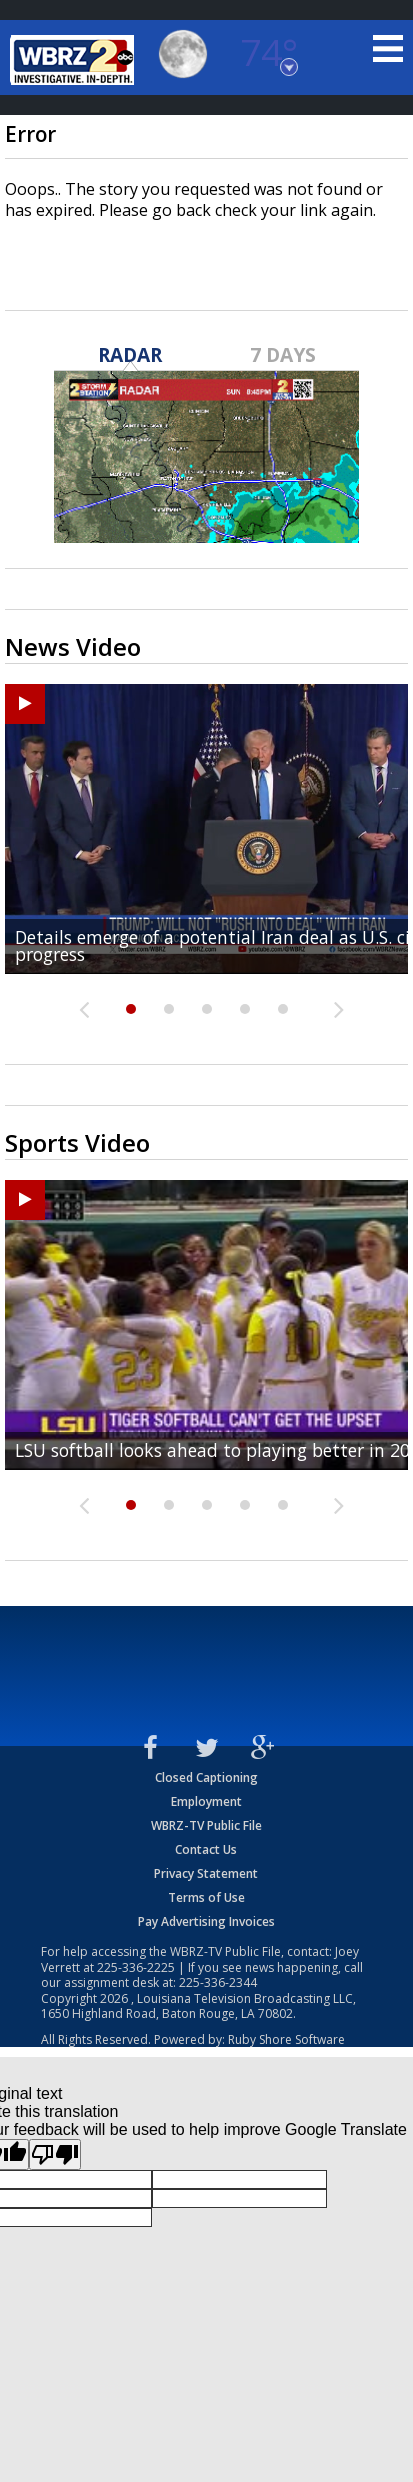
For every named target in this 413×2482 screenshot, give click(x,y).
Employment (206, 1801)
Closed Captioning (206, 1777)
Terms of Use (206, 1897)
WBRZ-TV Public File (206, 1825)
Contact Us (206, 1849)
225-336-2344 (218, 1982)
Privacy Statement (206, 1873)
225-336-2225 (136, 1967)
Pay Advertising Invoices (206, 1921)
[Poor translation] (55, 2154)
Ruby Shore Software (286, 2039)
